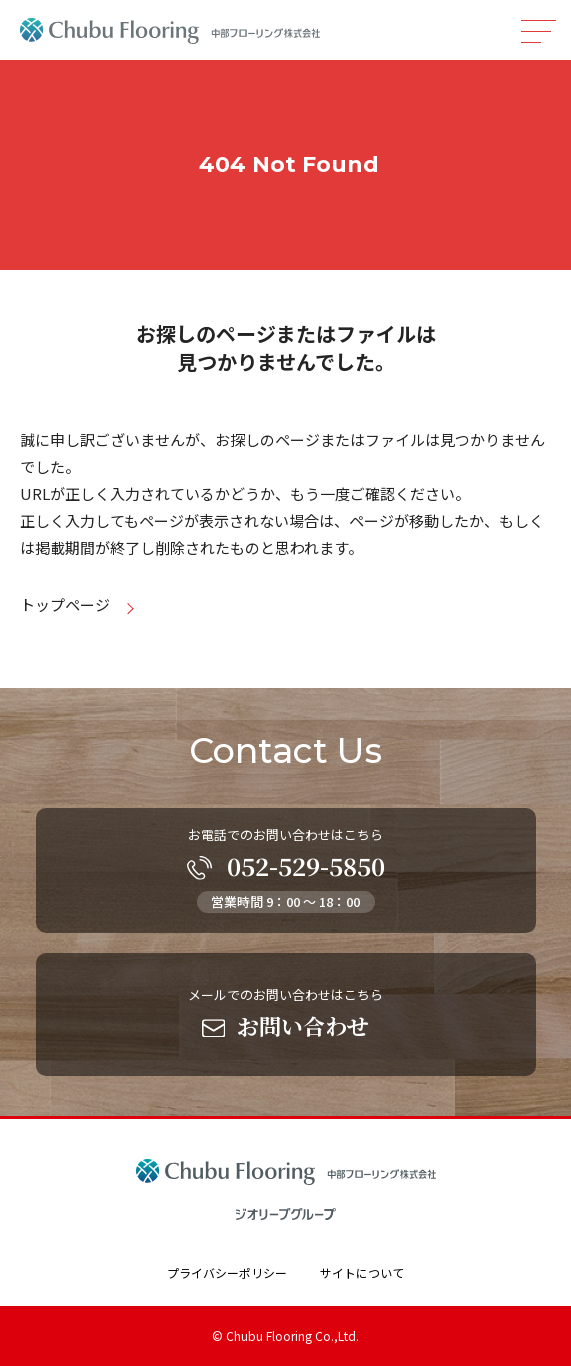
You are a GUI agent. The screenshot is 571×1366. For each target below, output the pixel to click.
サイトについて (362, 1272)
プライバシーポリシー (227, 1272)
